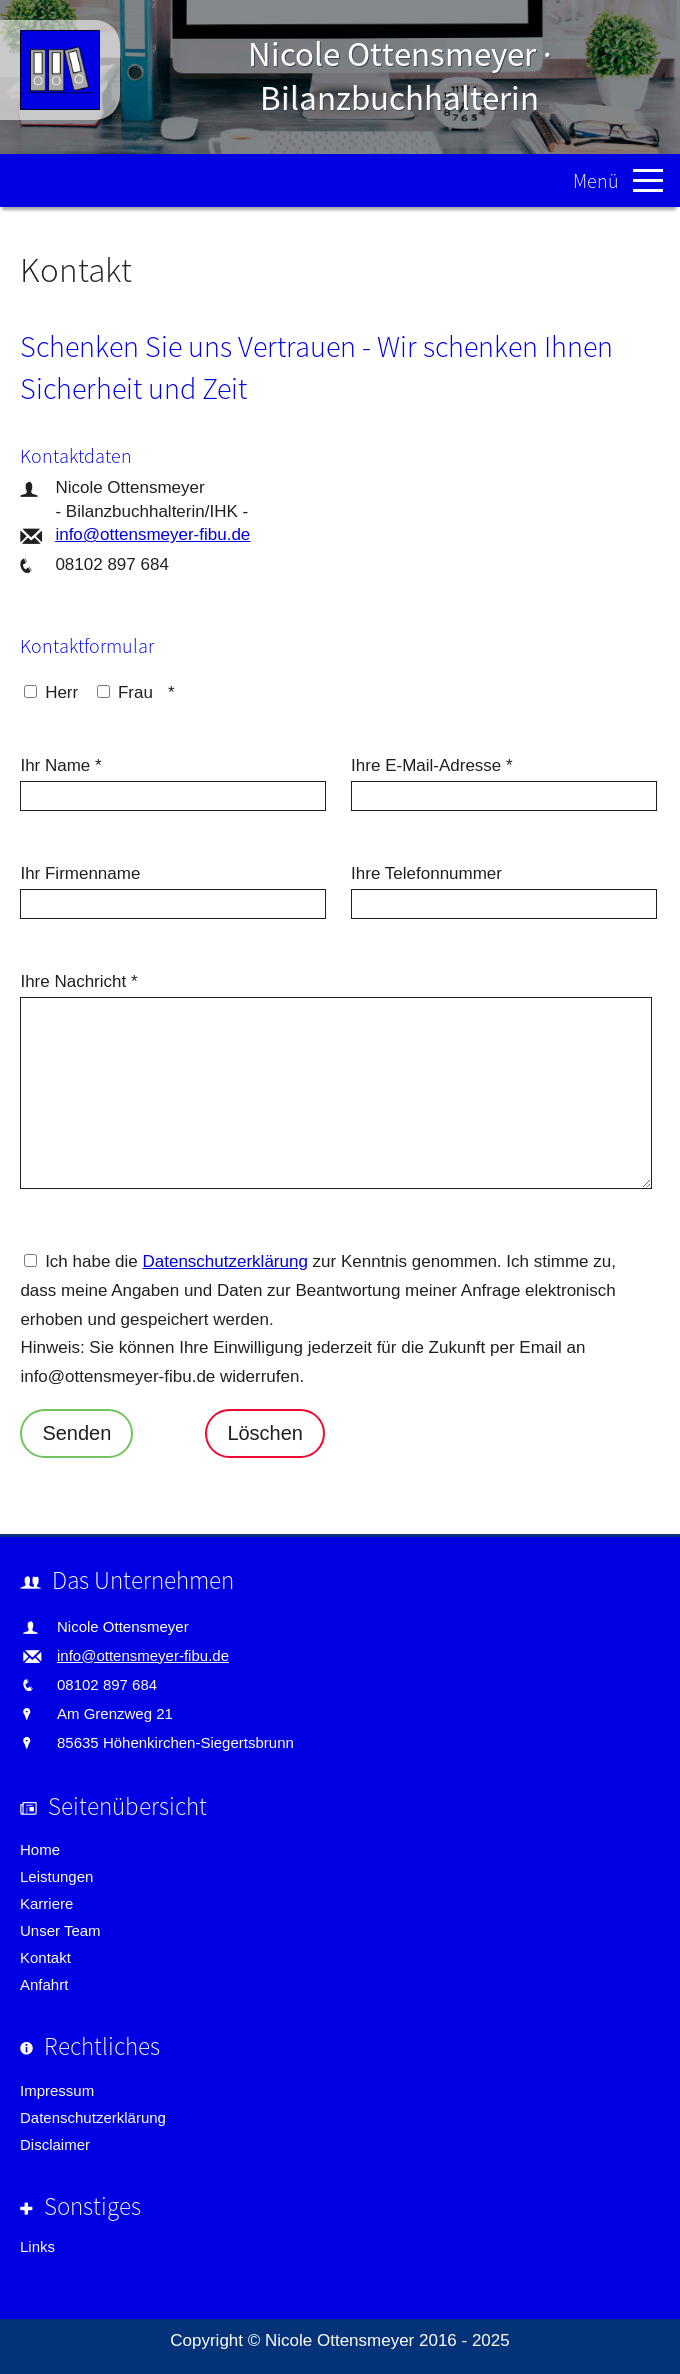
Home (40, 1849)
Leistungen (56, 1876)
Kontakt (45, 1957)
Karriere (46, 1903)
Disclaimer (55, 2144)
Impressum (57, 2090)
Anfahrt (44, 1984)
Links (37, 2246)
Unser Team (60, 1930)
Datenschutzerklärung (225, 1261)
